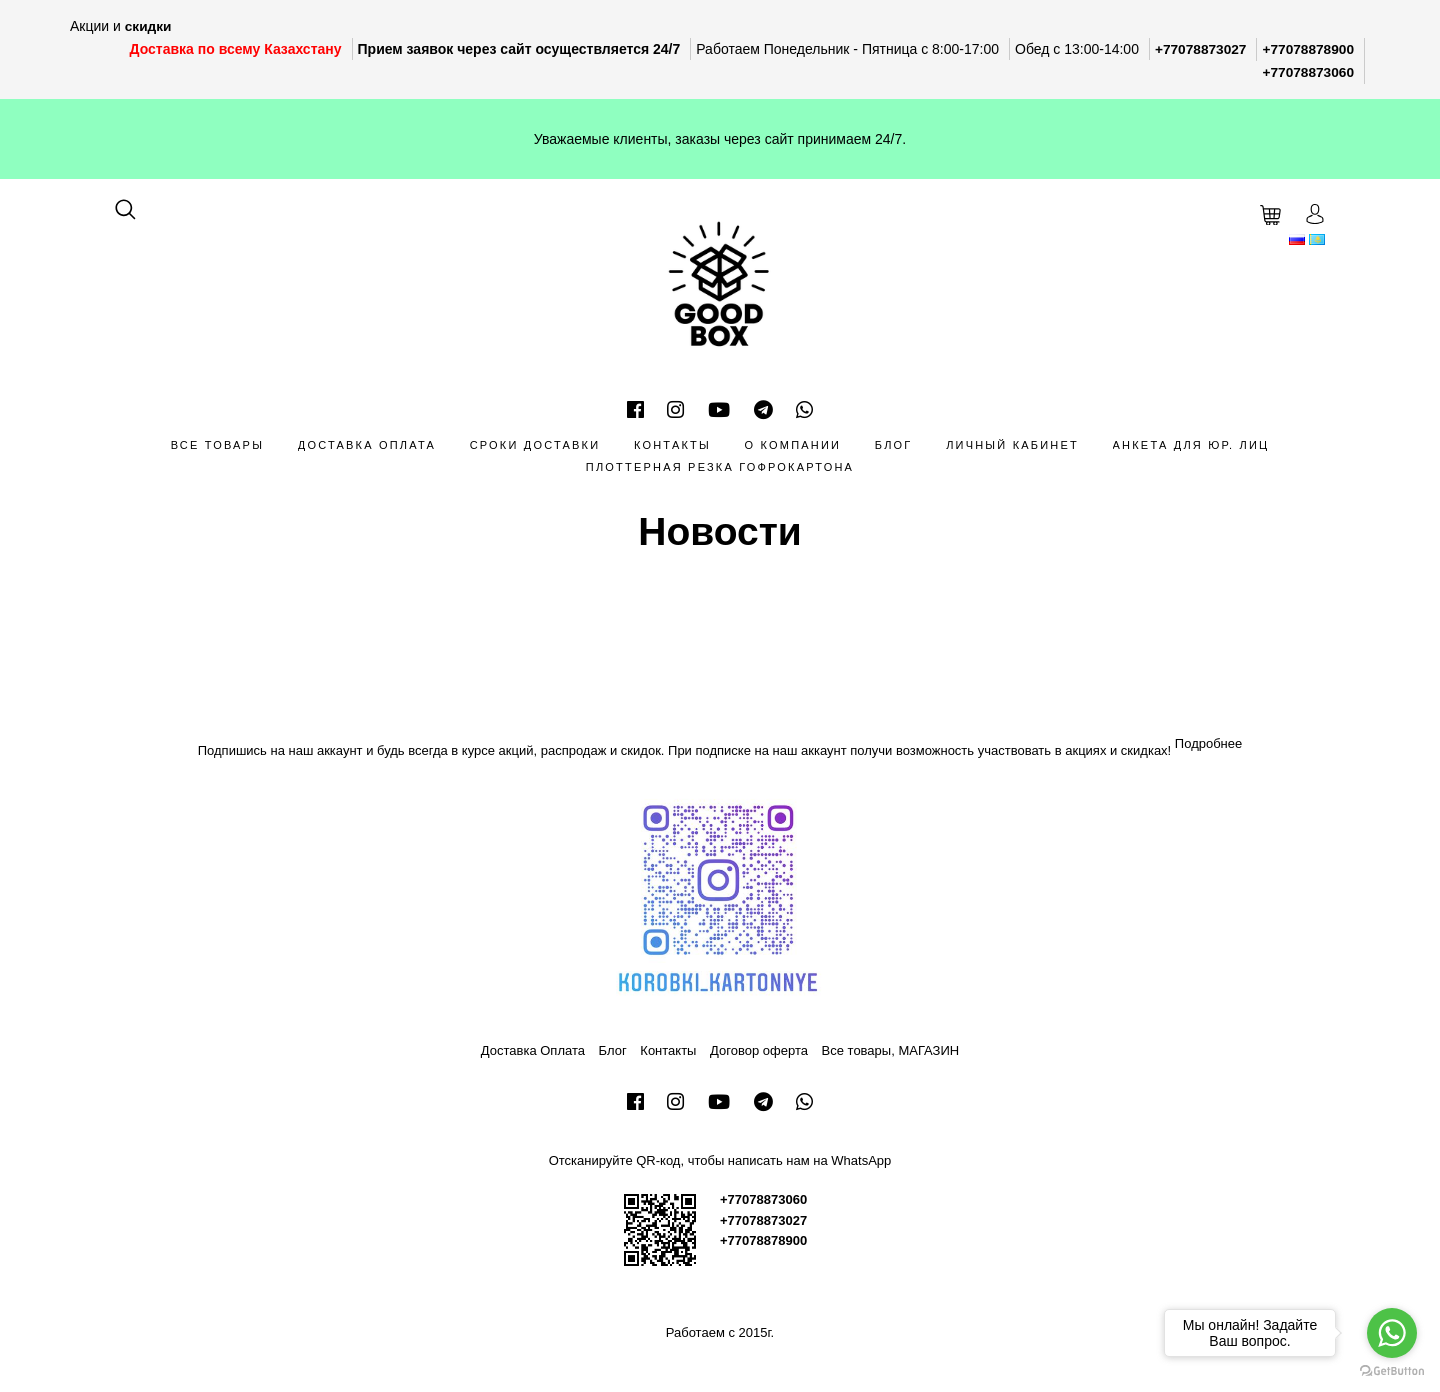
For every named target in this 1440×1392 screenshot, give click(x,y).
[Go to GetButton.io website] (1392, 1371)
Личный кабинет (1012, 443)
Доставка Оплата (367, 443)
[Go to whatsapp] (1392, 1333)
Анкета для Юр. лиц (1191, 443)
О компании (793, 443)
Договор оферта (759, 1049)
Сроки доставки (535, 443)
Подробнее (1208, 741)
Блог (894, 443)
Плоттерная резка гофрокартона (720, 466)
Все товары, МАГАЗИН (891, 1049)
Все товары (217, 443)
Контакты (672, 443)
